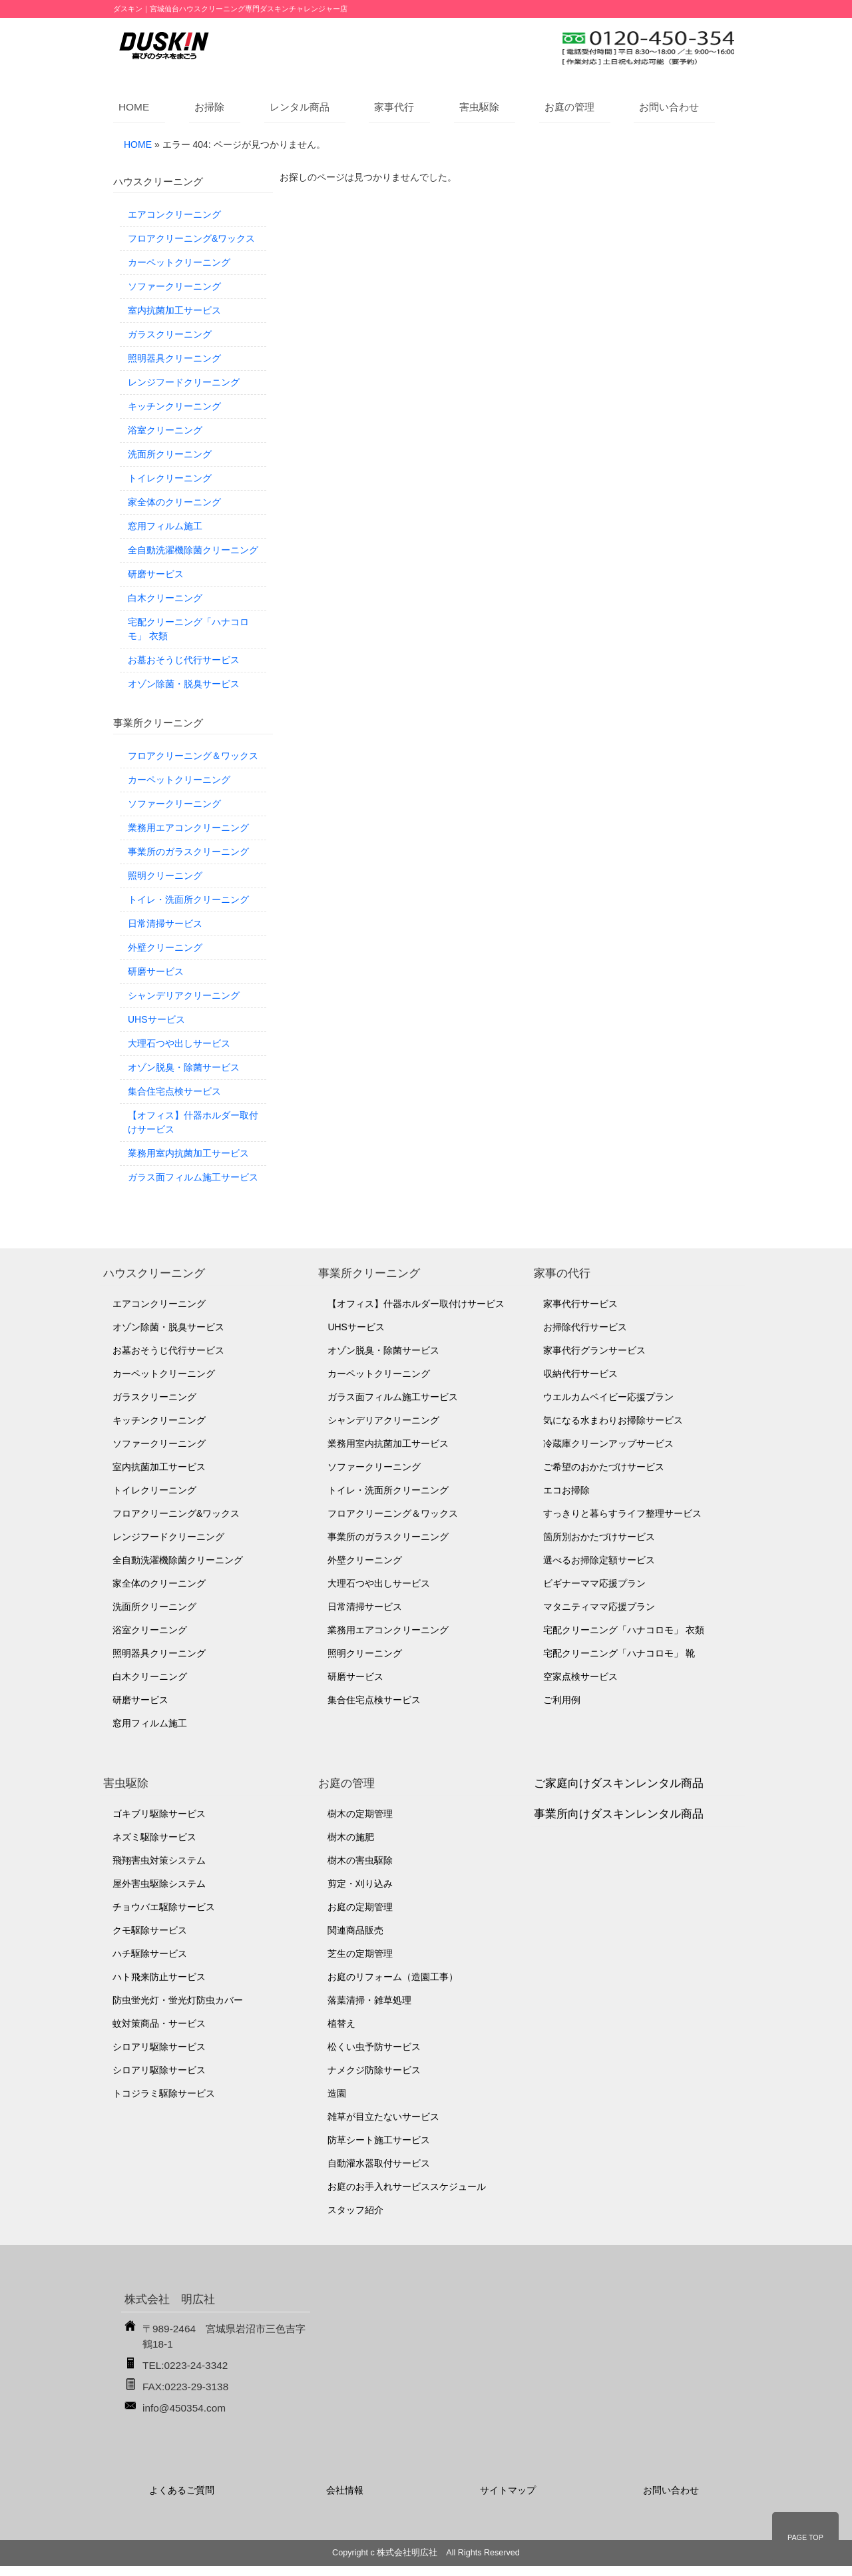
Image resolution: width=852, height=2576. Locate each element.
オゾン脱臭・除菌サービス (184, 1067)
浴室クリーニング (165, 430)
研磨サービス (156, 574)
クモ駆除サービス (149, 1930)
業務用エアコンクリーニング (188, 827)
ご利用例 (561, 1699)
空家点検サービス (580, 1676)
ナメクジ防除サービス (374, 2070)
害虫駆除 (479, 107)
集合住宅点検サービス (174, 1091)
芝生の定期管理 (360, 1953)
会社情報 (344, 2490)
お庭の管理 (569, 107)
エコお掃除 (566, 1490)
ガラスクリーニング (170, 334)
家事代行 (394, 107)
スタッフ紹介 (355, 2209)
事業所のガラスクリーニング (188, 851)
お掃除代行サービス (585, 1327)
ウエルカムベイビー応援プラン (608, 1397)
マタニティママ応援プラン (599, 1606)
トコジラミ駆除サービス (163, 2093)
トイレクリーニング (170, 478)
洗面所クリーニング (170, 454)
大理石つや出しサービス (179, 1043)
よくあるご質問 (181, 2490)
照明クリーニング (165, 875)
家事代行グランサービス (594, 1350)
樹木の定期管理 (360, 1813)
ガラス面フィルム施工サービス (193, 1177)
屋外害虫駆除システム (159, 1883)
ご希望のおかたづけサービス (603, 1466)
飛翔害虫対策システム (159, 1860)
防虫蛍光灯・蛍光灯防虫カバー (177, 2000)
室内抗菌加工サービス (174, 310)
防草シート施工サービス (378, 2140)
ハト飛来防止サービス (159, 1976)
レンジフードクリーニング (184, 382)
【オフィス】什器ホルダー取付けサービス (193, 1122)
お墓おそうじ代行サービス (184, 659)
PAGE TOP (805, 2537)
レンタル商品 (299, 107)
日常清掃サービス (165, 923)
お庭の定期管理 (360, 1907)
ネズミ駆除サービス (154, 1837)
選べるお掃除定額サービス (599, 1560)
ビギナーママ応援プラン (594, 1583)
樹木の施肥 (350, 1837)
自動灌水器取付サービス (378, 2163)
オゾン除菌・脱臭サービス (184, 683)
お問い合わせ (669, 107)
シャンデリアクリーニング (184, 995)
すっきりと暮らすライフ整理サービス (622, 1513)
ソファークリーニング (174, 286)
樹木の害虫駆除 (360, 1860)
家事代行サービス (580, 1303)
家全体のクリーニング (174, 502)
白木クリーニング (165, 598)
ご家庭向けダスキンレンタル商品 (619, 1783)
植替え (341, 2023)
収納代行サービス (580, 1373)
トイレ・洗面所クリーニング (188, 899)
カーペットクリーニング (179, 262)
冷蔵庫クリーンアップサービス (608, 1443)
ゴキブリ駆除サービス (159, 1813)
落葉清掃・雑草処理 (369, 2000)
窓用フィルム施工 (165, 526)
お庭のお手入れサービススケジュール (406, 2186)
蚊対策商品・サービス (159, 2023)
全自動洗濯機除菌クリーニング (193, 550)
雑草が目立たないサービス (383, 2116)
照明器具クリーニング (174, 358)
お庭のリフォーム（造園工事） (392, 1976)
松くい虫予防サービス (374, 2046)
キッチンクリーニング (174, 406)
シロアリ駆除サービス (159, 2046)
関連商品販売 (355, 1930)
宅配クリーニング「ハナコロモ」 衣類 (188, 629)
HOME (133, 107)
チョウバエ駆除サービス (163, 1907)
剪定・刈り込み (360, 1883)
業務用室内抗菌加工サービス (188, 1153)
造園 (336, 2093)
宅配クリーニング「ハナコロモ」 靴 (619, 1653)
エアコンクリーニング (174, 214)
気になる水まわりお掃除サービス (613, 1420)
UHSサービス (156, 1019)
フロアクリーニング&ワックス (191, 238)
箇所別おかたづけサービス (599, 1536)
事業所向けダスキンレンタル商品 (619, 1814)
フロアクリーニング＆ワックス (193, 755)
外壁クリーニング (165, 947)
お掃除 (209, 107)
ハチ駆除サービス (149, 1953)
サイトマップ (508, 2490)
